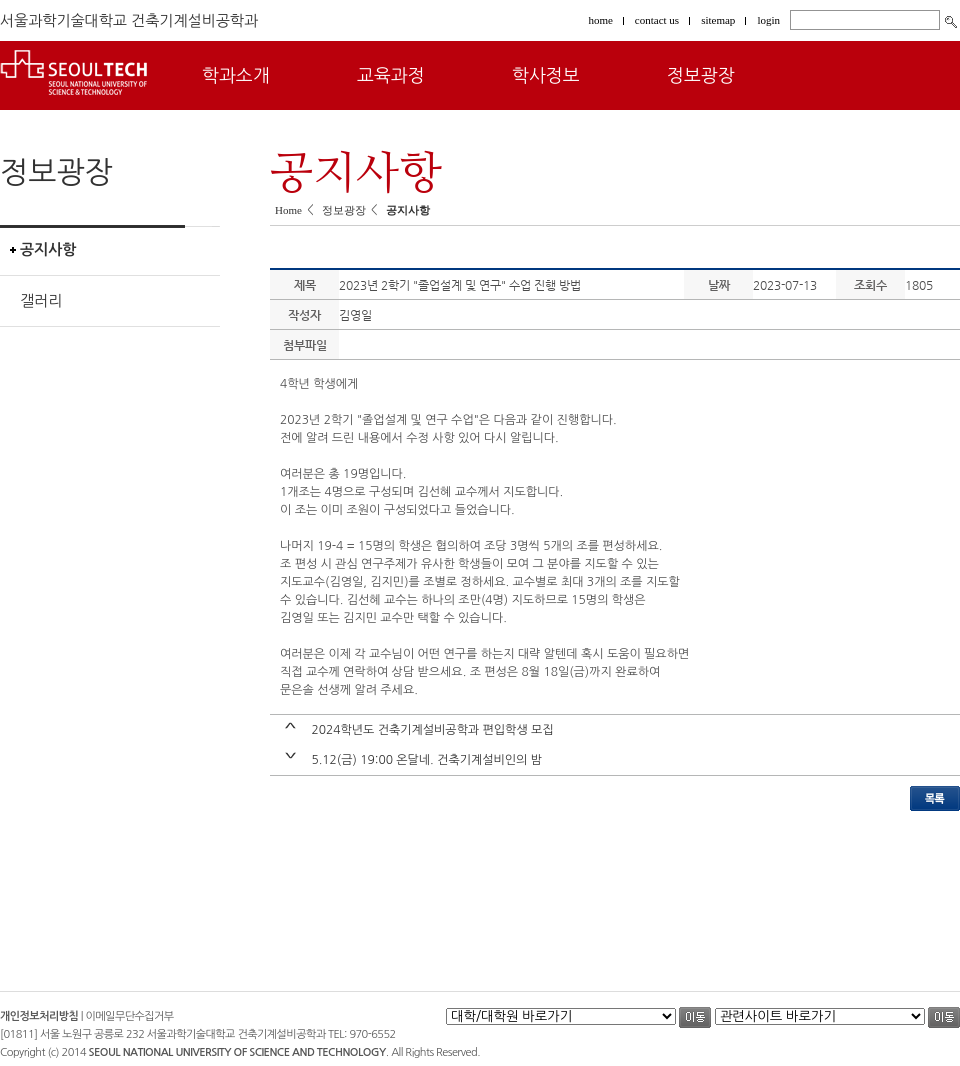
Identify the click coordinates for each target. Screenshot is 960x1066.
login (768, 20)
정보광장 (701, 76)
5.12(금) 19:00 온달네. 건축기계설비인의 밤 (426, 760)
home (600, 20)
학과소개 (236, 76)
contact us (657, 20)
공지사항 (48, 249)
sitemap (718, 20)
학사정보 (546, 76)
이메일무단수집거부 (130, 1016)
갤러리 (41, 300)
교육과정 (391, 76)
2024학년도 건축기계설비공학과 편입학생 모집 (432, 730)
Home (288, 210)
